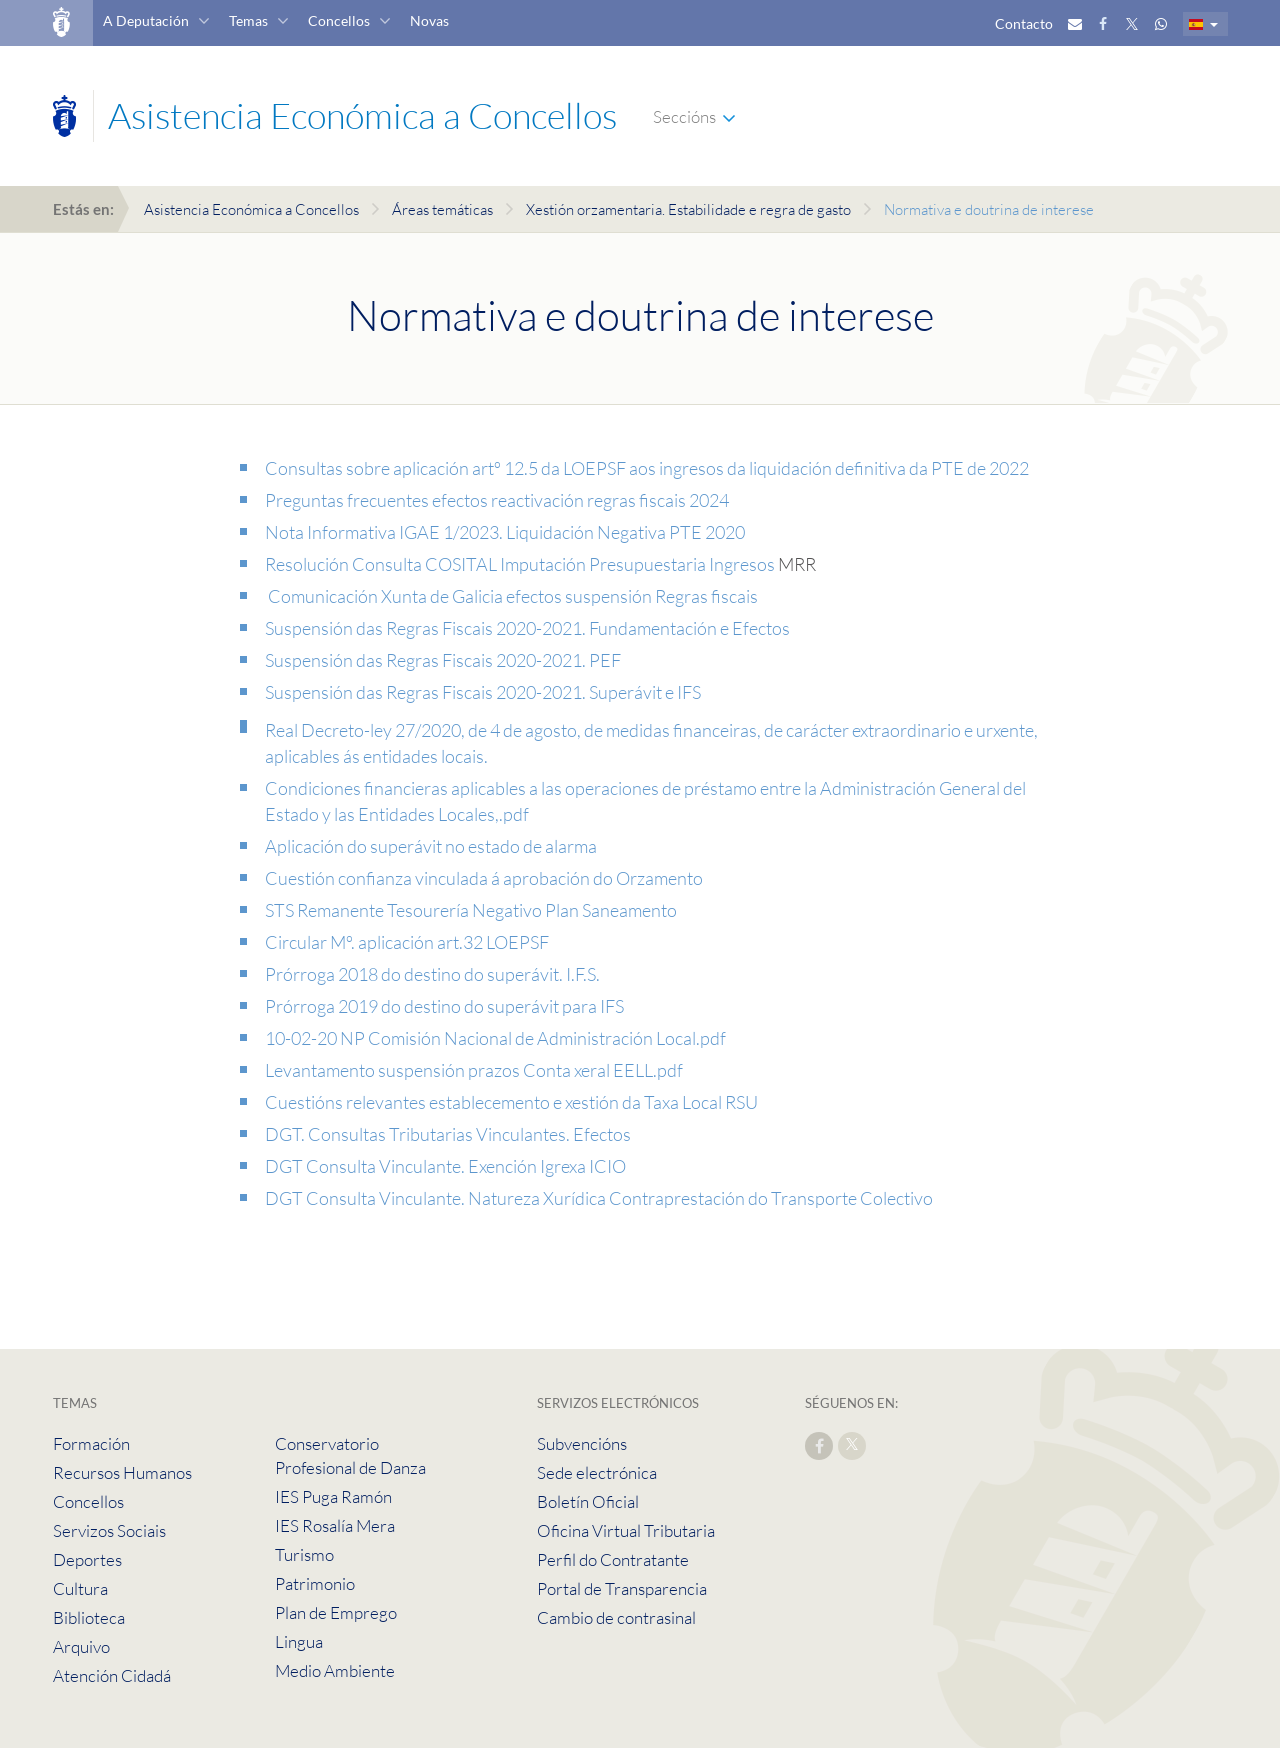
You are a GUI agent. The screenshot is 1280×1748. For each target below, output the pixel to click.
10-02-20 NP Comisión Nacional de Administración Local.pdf (495, 1038)
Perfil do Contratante (613, 1559)
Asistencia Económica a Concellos (251, 209)
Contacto (1024, 23)
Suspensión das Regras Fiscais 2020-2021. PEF (443, 660)
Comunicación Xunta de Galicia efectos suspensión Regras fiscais (511, 596)
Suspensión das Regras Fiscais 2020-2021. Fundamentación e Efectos (527, 628)
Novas (429, 20)
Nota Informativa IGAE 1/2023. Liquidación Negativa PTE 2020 (505, 532)
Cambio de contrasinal (616, 1617)
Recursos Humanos (122, 1472)
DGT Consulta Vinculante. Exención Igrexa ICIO (445, 1166)
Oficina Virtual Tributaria (626, 1530)
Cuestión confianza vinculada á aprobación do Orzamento (484, 878)
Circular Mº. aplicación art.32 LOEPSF (407, 942)
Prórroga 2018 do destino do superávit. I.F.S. (432, 974)
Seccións (684, 116)
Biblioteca (89, 1617)
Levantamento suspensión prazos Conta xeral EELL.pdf (474, 1070)
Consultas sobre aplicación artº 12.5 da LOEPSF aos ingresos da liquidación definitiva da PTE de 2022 (647, 468)
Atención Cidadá (112, 1675)
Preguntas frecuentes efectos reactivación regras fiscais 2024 (497, 500)
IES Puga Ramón (333, 1496)
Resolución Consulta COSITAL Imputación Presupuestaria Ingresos (521, 564)
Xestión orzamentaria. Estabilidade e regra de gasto (688, 209)
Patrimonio (315, 1583)
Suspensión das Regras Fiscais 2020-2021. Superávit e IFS (483, 692)
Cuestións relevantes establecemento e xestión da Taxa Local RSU (511, 1102)
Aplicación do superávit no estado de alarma (431, 846)
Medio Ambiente (335, 1670)
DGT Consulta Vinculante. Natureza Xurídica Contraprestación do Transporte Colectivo (599, 1198)
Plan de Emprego (336, 1612)
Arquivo (81, 1646)
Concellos (339, 20)
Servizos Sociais (109, 1530)
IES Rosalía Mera (335, 1525)
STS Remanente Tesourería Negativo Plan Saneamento (471, 910)
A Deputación (146, 20)
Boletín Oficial (588, 1501)
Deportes (87, 1559)
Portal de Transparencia (622, 1588)
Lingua (299, 1641)
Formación (91, 1443)
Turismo (304, 1554)
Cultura (80, 1588)
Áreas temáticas (442, 209)
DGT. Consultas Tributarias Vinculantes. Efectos (448, 1134)
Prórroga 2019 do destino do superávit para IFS (444, 1006)
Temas (248, 20)
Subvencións (582, 1443)
